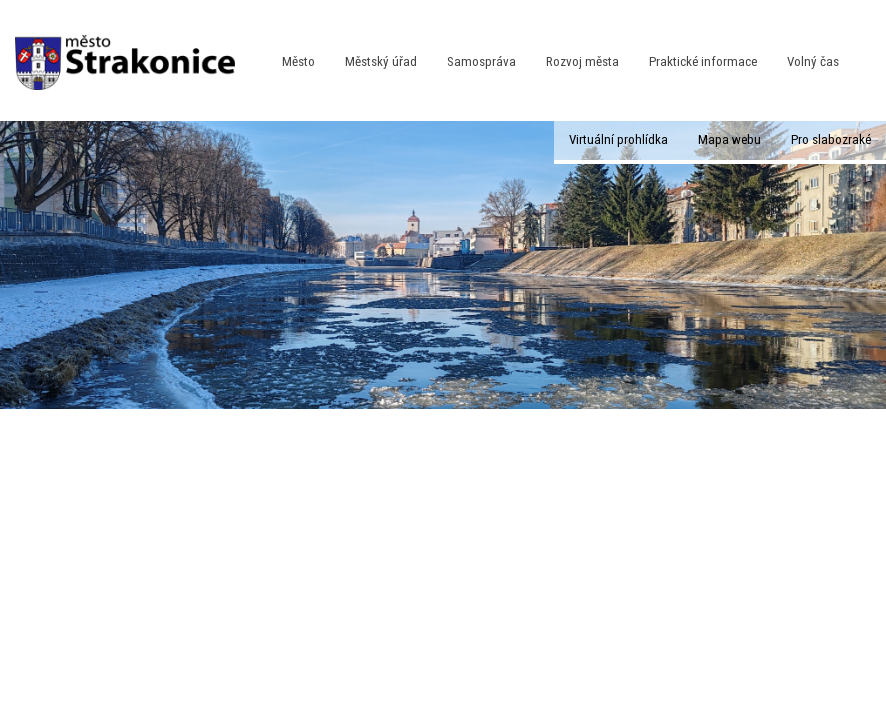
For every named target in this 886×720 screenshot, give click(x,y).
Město (298, 61)
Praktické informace (703, 61)
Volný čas (813, 61)
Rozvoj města (582, 61)
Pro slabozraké (831, 139)
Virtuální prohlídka (618, 139)
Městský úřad (381, 61)
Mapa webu (729, 139)
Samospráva (481, 61)
